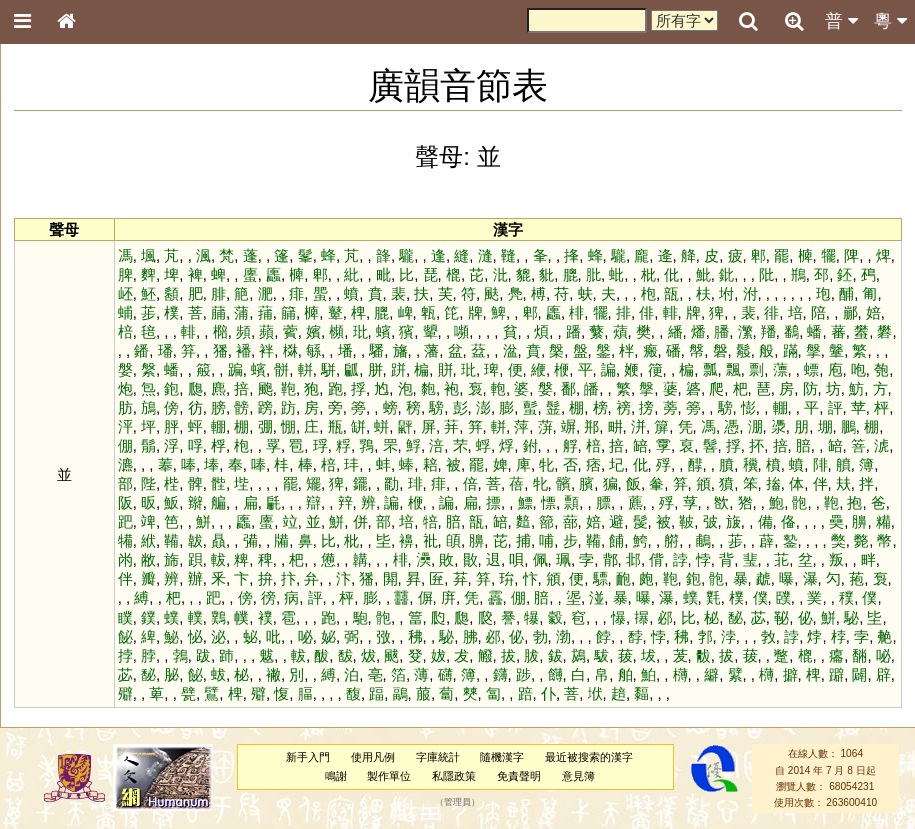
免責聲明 (519, 776)
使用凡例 (373, 757)
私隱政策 (454, 776)
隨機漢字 (502, 757)
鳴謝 (336, 776)
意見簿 (578, 776)
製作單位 (389, 776)
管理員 (457, 803)
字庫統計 (438, 757)
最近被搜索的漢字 (589, 757)
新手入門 (308, 757)
